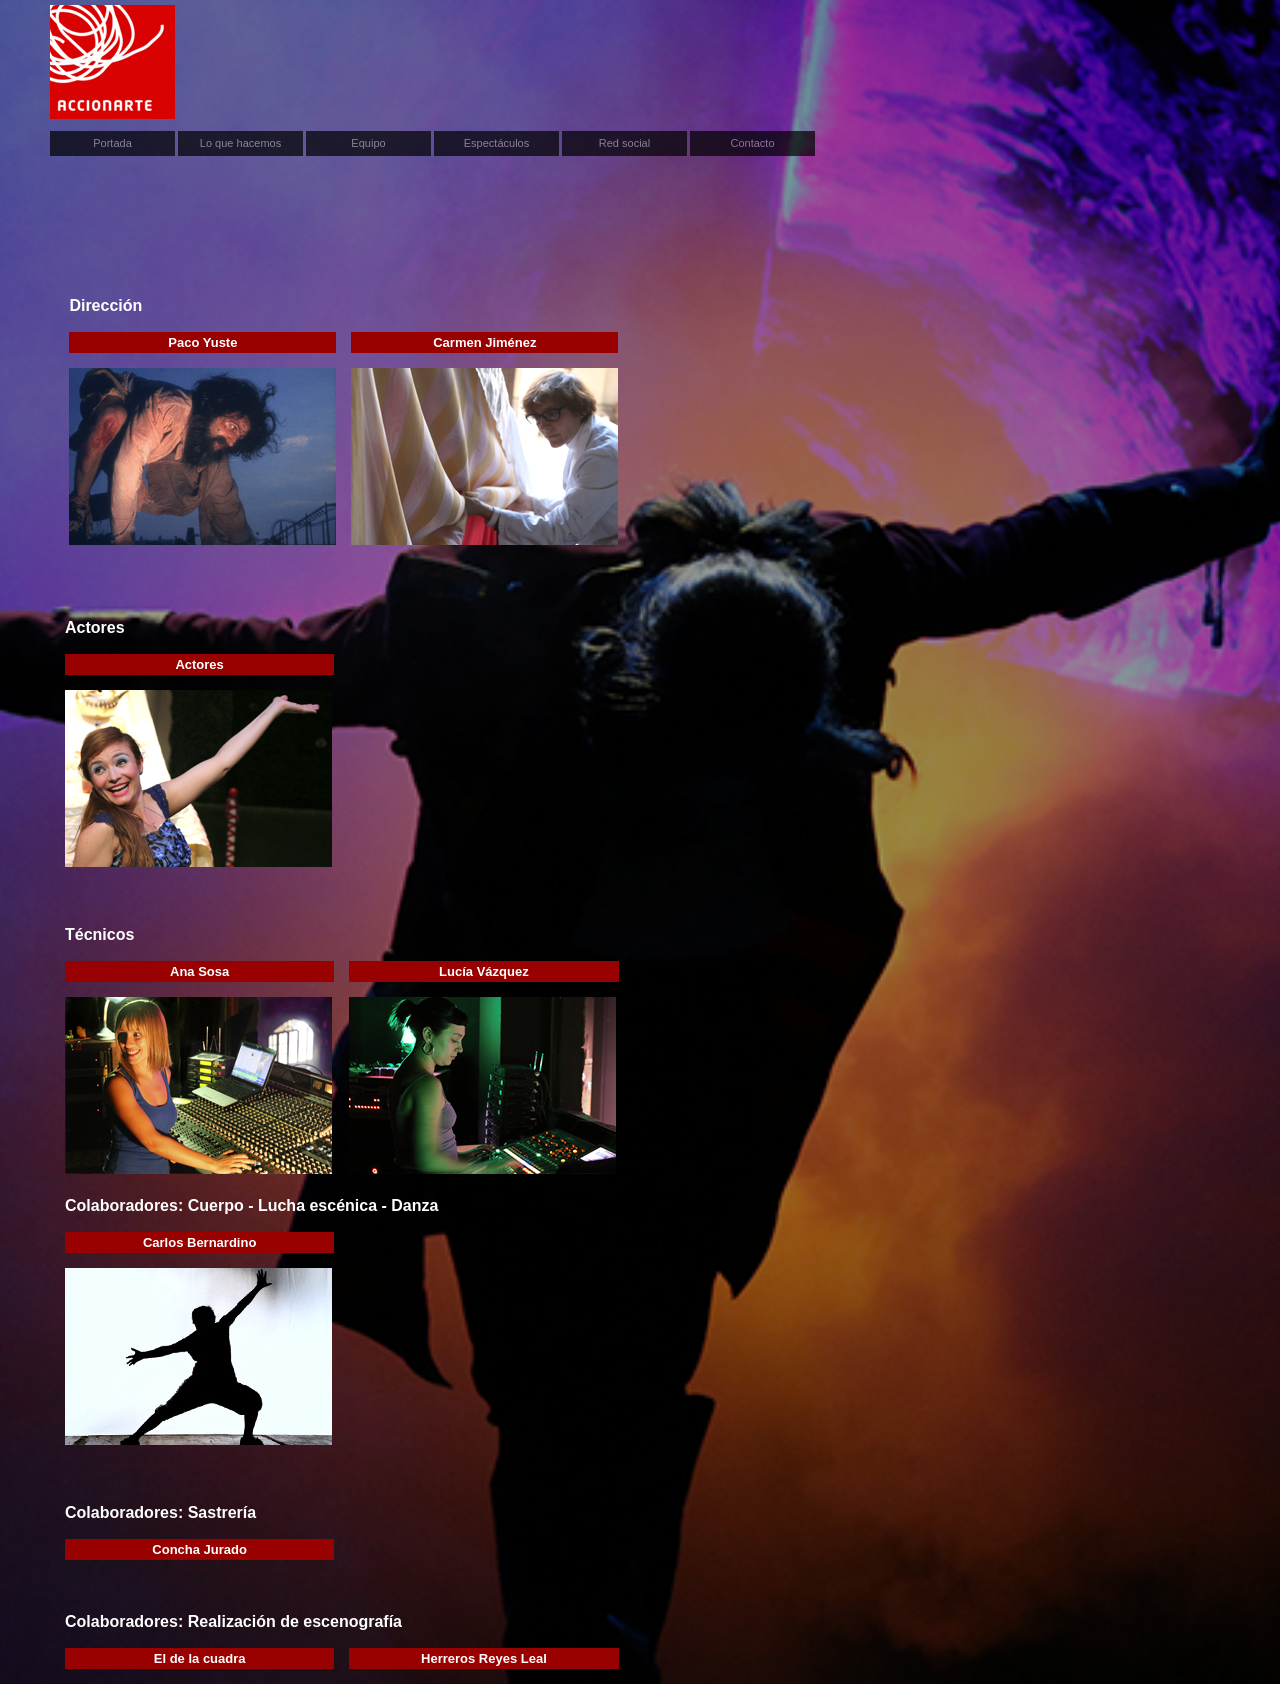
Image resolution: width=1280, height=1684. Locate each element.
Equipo (368, 143)
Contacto (752, 143)
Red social (624, 143)
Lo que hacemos (240, 143)
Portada (112, 143)
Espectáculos (496, 143)
